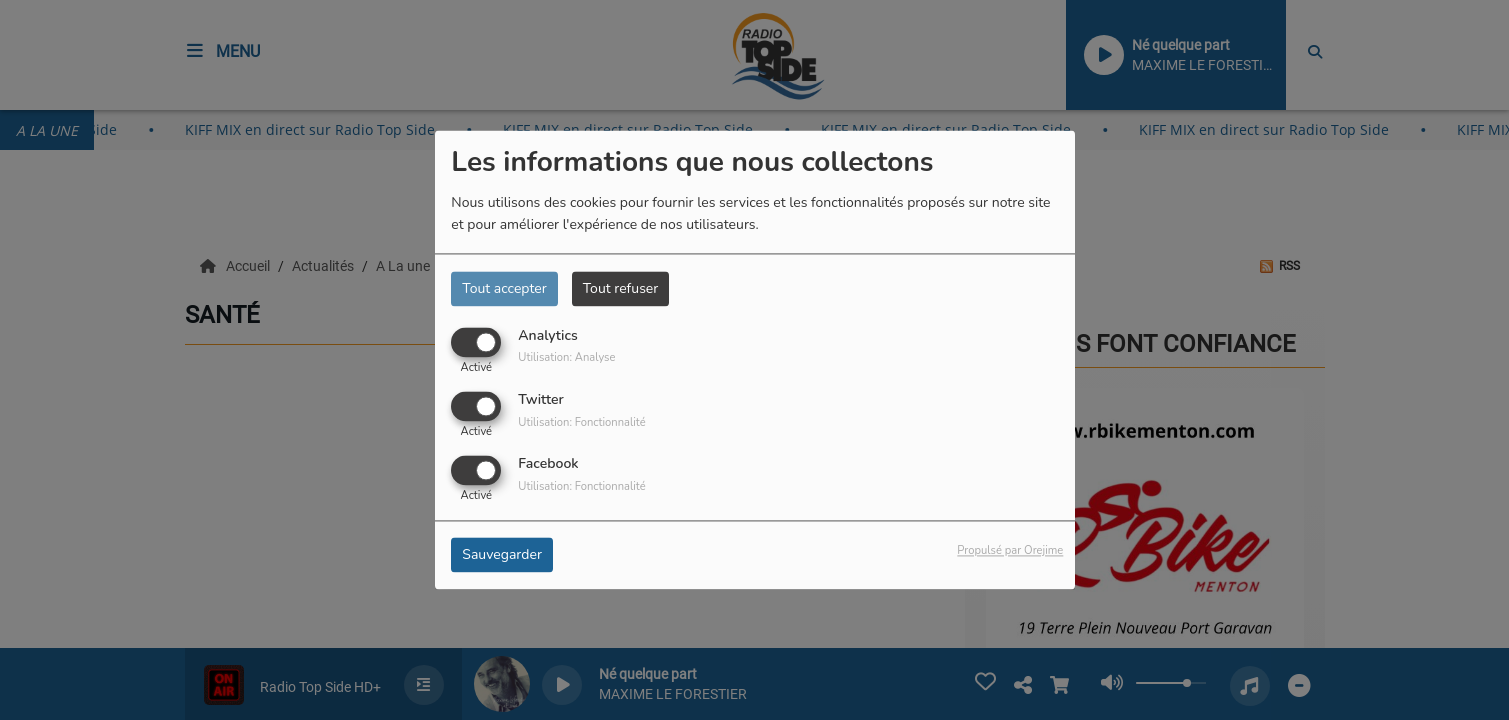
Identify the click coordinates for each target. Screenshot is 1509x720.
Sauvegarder (502, 555)
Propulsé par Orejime (1010, 551)
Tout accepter (504, 288)
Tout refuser (621, 288)
